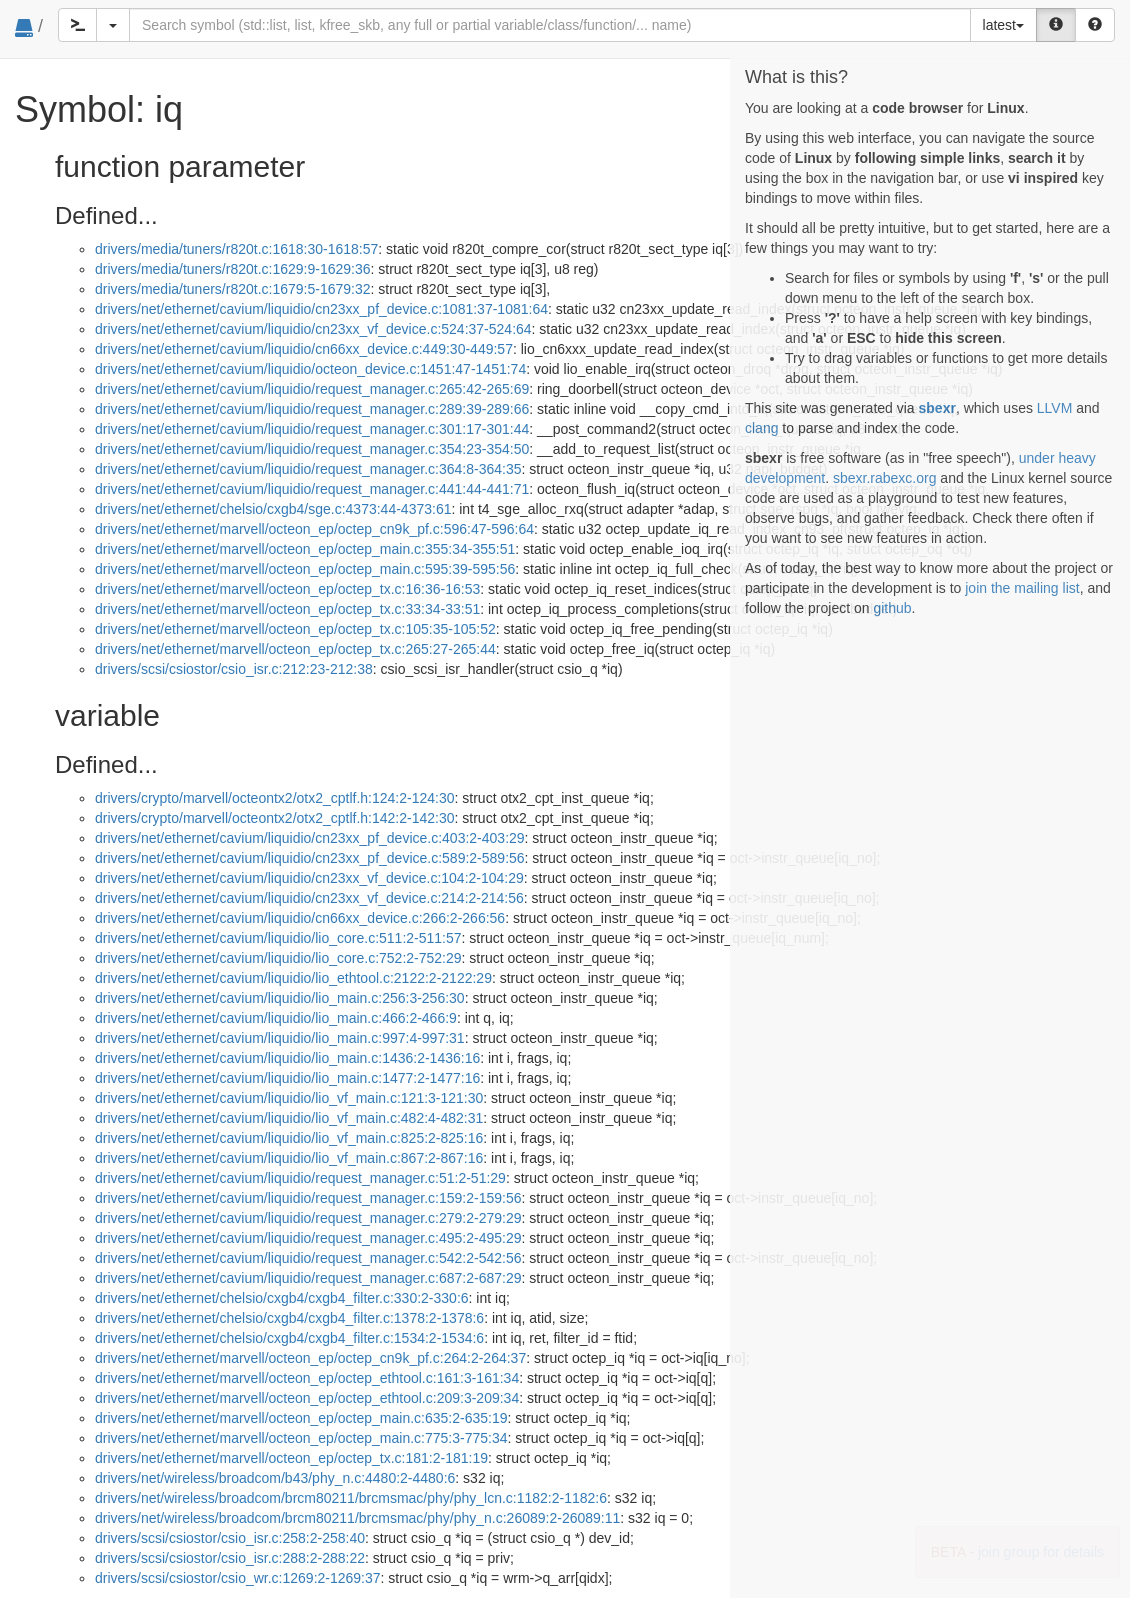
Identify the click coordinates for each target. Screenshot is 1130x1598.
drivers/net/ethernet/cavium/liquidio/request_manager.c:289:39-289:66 (312, 409)
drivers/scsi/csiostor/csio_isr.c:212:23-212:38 (234, 669)
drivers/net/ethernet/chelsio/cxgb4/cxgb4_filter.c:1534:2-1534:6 (289, 1338)
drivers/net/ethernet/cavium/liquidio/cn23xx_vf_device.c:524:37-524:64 (313, 329)
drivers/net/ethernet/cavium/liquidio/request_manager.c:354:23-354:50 (312, 449)
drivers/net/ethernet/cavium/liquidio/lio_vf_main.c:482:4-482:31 (289, 1118)
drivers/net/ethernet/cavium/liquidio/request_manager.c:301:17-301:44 (312, 429)
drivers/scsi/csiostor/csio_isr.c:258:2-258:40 (230, 1538)
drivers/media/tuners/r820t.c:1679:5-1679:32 (233, 289)
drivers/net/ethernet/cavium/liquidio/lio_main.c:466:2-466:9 (276, 1018)
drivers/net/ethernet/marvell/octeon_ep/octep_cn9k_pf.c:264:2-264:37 (310, 1358)
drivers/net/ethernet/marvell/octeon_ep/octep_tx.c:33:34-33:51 (287, 609)
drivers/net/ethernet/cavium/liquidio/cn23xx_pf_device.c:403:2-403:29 (310, 838)
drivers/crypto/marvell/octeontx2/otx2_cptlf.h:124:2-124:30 (275, 798)
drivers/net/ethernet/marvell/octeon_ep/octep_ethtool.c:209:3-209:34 (307, 1398)
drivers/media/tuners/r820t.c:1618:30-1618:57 (236, 249)
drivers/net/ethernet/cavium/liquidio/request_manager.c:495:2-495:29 (308, 1238)
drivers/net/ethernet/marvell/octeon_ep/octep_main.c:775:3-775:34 (301, 1438)
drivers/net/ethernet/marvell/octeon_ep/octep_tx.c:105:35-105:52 (295, 629)
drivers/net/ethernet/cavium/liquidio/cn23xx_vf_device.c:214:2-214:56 (309, 898)
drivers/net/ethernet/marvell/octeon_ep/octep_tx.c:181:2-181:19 (291, 1458)
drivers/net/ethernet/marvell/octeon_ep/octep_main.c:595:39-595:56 (305, 569)
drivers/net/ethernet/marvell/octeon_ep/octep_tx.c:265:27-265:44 (295, 649)
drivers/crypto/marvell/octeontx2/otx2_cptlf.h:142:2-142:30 (275, 818)
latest (1003, 25)
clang (761, 428)
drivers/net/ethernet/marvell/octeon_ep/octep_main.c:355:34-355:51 (305, 549)
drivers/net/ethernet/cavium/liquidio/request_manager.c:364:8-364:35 (308, 469)
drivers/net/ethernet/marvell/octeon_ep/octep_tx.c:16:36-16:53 (287, 589)
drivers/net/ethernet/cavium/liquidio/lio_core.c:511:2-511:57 (278, 938)
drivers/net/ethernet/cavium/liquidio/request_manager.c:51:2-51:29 (300, 1178)
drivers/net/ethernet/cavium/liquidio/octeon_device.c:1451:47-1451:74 (310, 369)
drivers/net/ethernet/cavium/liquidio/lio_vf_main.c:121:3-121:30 (289, 1098)
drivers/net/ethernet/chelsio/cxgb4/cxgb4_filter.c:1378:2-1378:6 (289, 1318)
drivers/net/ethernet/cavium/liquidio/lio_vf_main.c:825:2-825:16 (289, 1138)
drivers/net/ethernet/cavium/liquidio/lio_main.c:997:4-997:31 (280, 1038)
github (892, 608)
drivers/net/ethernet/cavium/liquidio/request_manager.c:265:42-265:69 (312, 389)
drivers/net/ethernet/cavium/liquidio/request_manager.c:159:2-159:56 (308, 1198)
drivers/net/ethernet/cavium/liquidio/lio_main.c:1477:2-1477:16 (287, 1078)
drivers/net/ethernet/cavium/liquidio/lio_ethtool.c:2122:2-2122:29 (293, 978)
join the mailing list (1022, 588)
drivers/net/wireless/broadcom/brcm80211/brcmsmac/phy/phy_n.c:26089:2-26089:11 (357, 1518)
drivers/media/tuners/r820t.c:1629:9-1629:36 (233, 269)
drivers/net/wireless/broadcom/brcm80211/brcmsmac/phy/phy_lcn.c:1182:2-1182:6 (351, 1498)
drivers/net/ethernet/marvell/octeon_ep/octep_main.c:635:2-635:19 (301, 1418)
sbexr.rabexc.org (885, 478)
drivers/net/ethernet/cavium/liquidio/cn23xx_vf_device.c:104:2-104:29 (309, 878)
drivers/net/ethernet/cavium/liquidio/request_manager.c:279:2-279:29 (308, 1218)
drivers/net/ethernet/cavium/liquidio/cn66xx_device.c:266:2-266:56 (300, 918)
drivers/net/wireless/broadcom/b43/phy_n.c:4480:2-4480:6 (275, 1478)
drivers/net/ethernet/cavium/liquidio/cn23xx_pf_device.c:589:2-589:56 (310, 858)
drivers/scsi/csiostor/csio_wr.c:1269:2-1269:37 (238, 1578)
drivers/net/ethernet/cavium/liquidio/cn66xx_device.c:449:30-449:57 (304, 349)
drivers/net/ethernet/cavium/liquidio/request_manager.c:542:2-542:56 (308, 1258)
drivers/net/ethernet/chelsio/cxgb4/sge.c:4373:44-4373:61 (273, 509)
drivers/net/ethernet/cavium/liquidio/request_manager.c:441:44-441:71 (312, 489)
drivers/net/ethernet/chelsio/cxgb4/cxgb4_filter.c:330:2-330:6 (282, 1298)
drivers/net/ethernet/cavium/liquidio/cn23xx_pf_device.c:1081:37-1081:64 (321, 309)
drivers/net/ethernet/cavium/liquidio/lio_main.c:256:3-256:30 (280, 998)
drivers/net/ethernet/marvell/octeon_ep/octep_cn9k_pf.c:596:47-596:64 (314, 529)
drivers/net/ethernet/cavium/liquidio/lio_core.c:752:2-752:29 (278, 958)
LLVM (1055, 408)
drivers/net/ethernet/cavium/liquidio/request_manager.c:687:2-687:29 (308, 1278)
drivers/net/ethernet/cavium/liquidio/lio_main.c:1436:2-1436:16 (287, 1058)
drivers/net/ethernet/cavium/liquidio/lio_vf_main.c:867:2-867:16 (289, 1158)
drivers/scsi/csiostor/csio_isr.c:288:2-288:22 (230, 1558)
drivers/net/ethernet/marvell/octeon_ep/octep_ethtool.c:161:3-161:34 (307, 1378)
